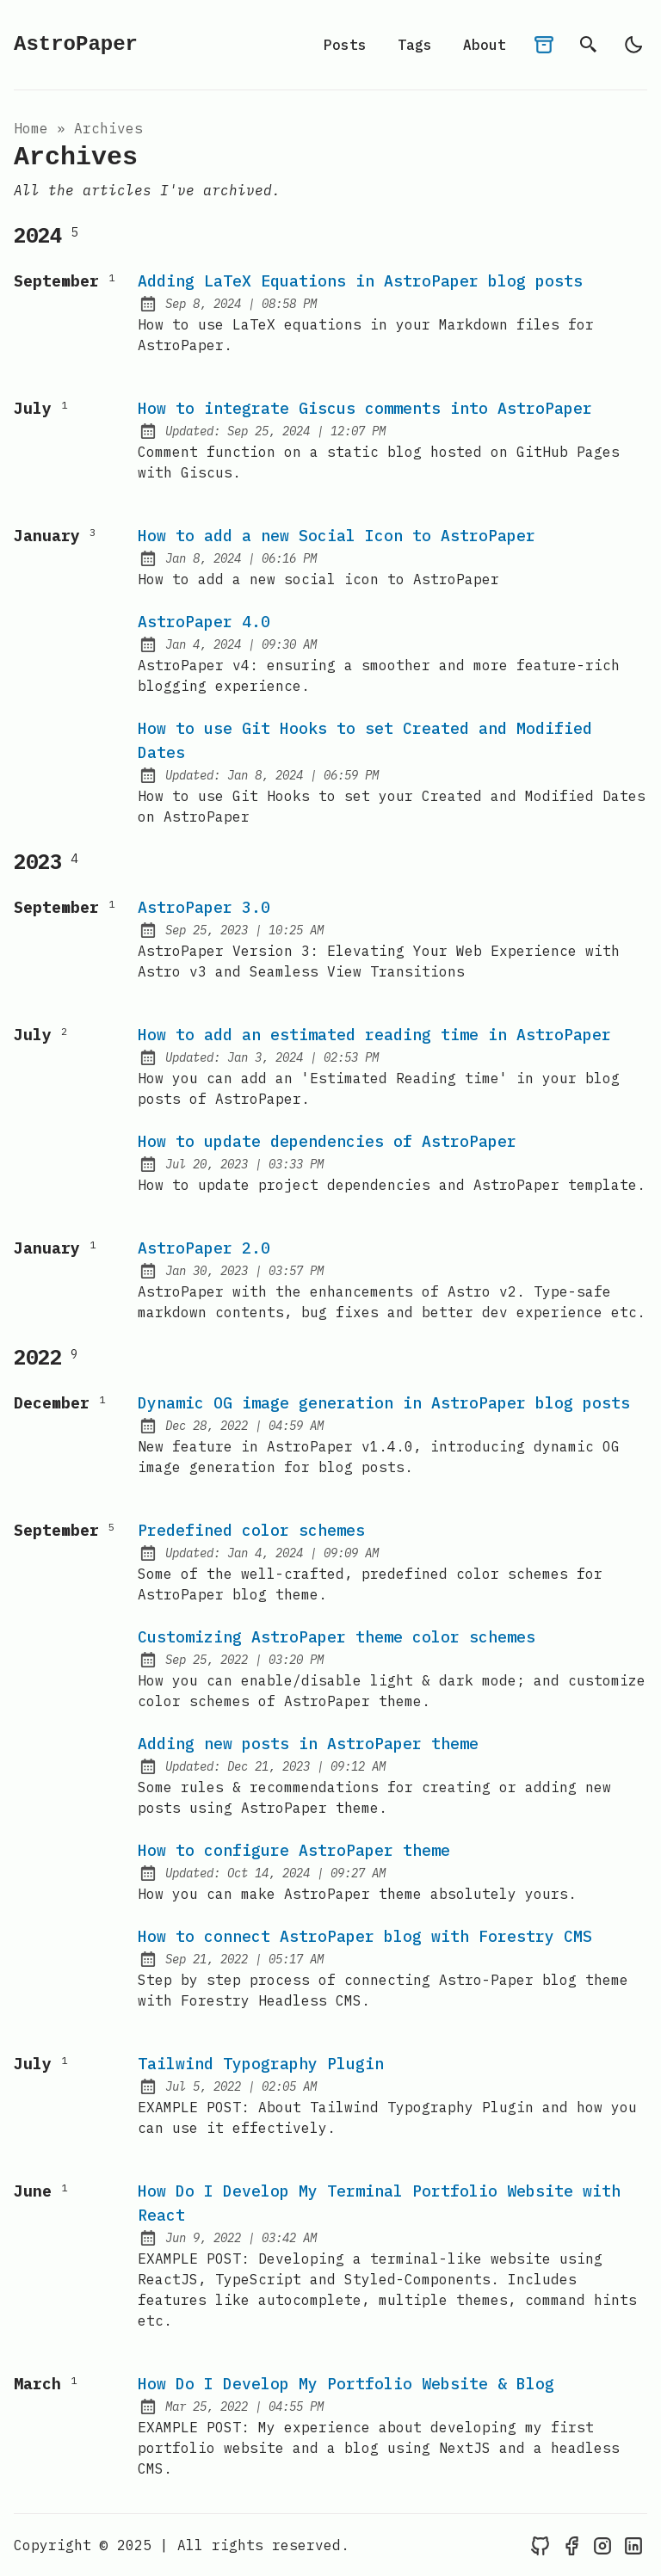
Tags (415, 44)
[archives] (544, 45)
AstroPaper (76, 44)
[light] (633, 45)
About (484, 44)
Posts (345, 44)
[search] (588, 45)
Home (31, 128)
